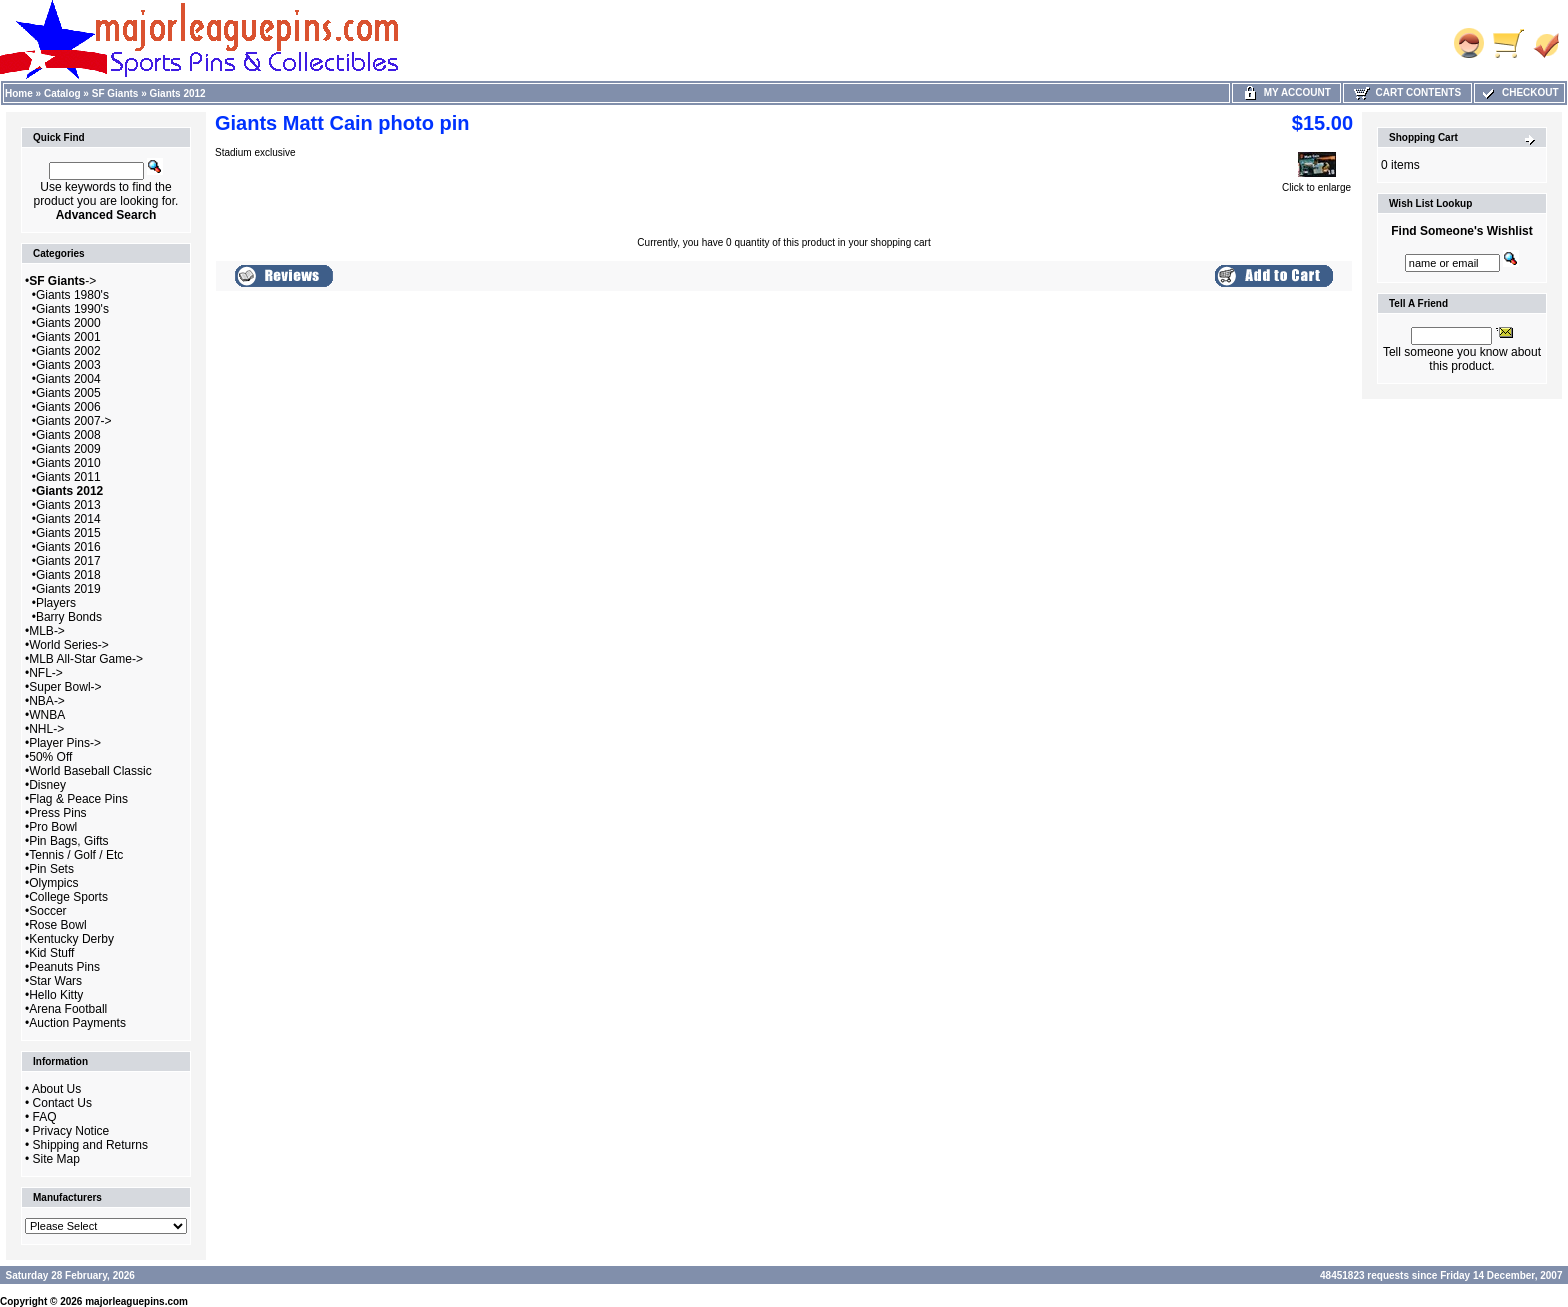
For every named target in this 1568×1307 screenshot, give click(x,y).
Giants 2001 (68, 337)
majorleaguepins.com (136, 1301)
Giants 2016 (68, 547)
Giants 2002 (68, 351)
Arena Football (68, 1009)
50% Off (50, 757)
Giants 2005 (68, 393)
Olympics (53, 883)
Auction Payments (77, 1023)
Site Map (56, 1159)
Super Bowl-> (65, 687)
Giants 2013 (68, 505)
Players (56, 603)
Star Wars (55, 981)
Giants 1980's (72, 295)
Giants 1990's (72, 309)
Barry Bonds (69, 617)
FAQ (45, 1117)
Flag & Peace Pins (78, 799)
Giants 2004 (68, 379)
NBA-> (47, 701)
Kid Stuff (51, 953)
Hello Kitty (56, 995)
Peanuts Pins (64, 967)
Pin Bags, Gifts (68, 841)
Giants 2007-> (74, 421)
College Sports (68, 897)
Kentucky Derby (71, 939)
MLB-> (47, 631)
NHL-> (46, 729)
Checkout (1519, 92)
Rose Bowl (57, 925)
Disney (47, 785)
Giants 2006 (68, 407)
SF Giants (115, 93)
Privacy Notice (71, 1131)
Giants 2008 (68, 435)
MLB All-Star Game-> (86, 659)
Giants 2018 (68, 575)
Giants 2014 (68, 519)
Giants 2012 (178, 93)
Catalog (62, 93)
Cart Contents (1407, 92)
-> (62, 281)
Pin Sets (51, 869)
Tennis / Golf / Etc (76, 855)
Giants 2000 (68, 323)
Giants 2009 (68, 449)
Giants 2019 (68, 589)
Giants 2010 (68, 463)
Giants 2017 (68, 561)
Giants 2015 (68, 533)
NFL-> (46, 673)
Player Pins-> (65, 743)
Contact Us (62, 1103)
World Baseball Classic (90, 771)
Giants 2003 (68, 365)
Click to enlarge (1316, 183)
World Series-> (68, 645)
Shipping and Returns (90, 1145)
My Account (1286, 92)
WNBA (47, 715)
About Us (56, 1089)
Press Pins (57, 813)
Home (19, 93)
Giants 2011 (68, 477)
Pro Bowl (53, 827)
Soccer (47, 911)
